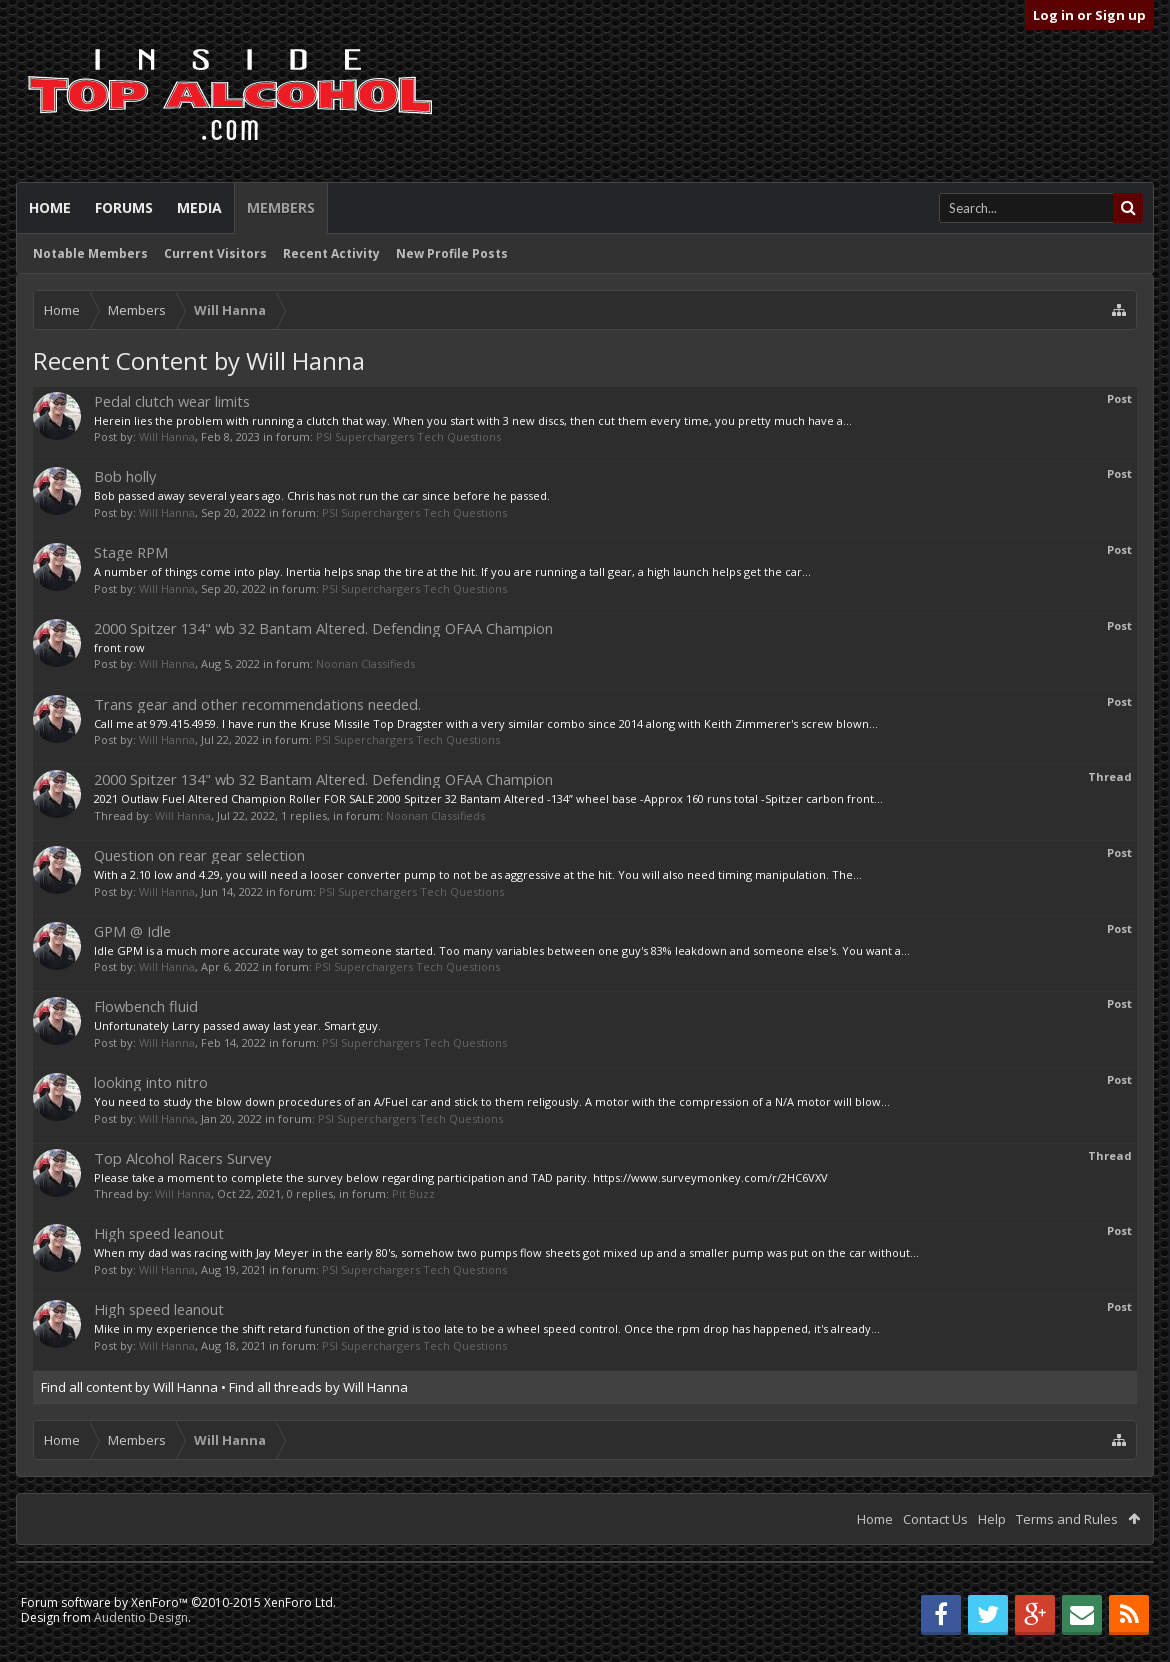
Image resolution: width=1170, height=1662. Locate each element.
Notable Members (90, 253)
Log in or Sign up (1089, 15)
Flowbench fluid (146, 1006)
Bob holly (125, 476)
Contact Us (935, 1519)
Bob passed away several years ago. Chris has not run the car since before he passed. (322, 495)
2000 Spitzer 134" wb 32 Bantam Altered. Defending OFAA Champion (323, 628)
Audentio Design (141, 1617)
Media (199, 207)
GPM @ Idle (132, 931)
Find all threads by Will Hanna (318, 1387)
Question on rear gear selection (199, 855)
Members (281, 207)
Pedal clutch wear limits (172, 401)
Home (50, 207)
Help (992, 1519)
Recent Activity (331, 253)
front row (119, 647)
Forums (124, 207)
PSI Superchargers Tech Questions (408, 436)
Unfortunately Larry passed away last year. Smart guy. (237, 1025)
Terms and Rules (1067, 1519)
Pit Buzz (413, 1193)
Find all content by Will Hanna (129, 1387)
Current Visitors (215, 253)
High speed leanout (159, 1233)
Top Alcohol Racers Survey (182, 1158)
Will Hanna (167, 436)
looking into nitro (151, 1082)
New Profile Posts (452, 253)
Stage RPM (131, 552)
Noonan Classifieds (365, 663)
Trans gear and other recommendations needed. (257, 704)
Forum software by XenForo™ (178, 1602)
